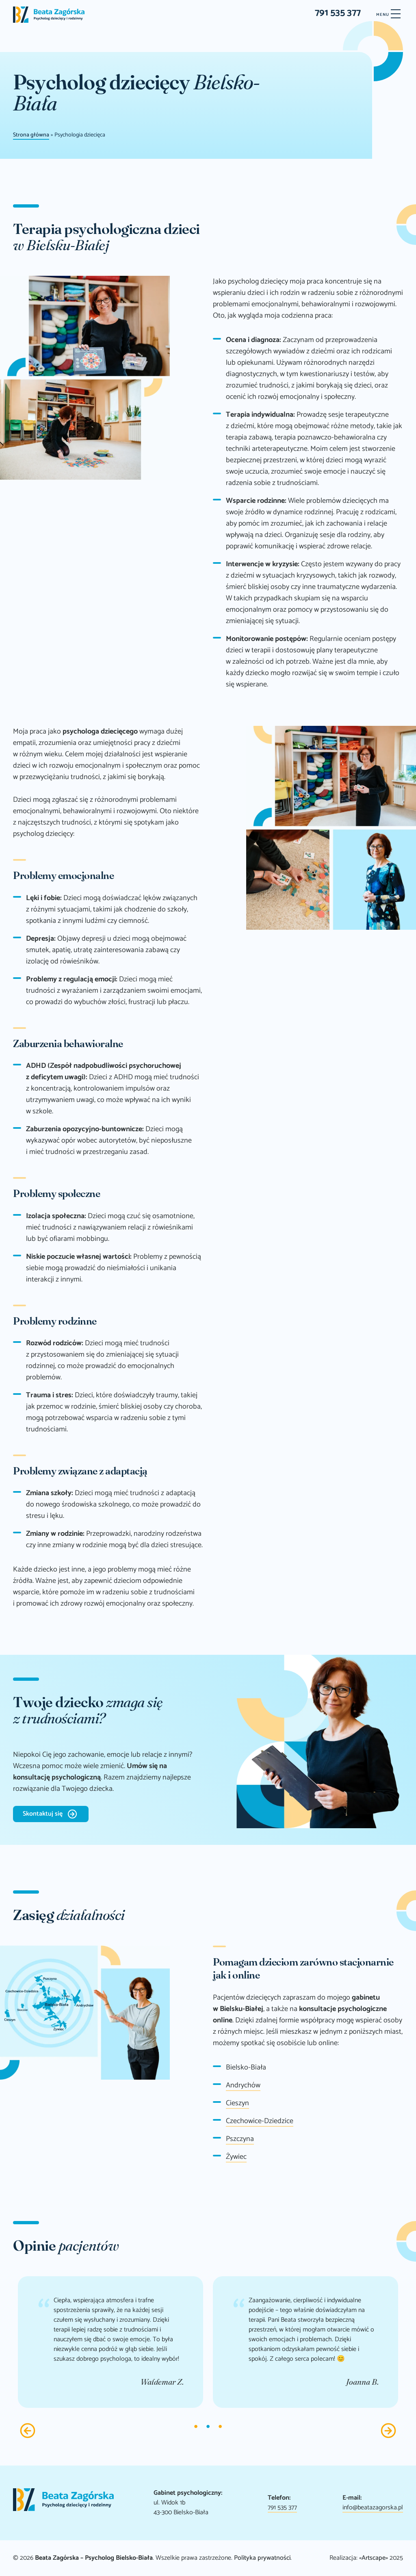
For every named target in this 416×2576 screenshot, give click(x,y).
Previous (28, 2430)
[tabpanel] (110, 2342)
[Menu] (388, 14)
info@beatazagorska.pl (372, 2508)
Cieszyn (237, 2103)
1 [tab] (196, 2426)
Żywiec (236, 2157)
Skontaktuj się (43, 1813)
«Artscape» (373, 2557)
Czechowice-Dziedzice (259, 2121)
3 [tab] (220, 2426)
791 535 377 (338, 13)
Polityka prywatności (262, 2557)
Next (388, 2430)
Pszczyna (240, 2139)
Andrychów (243, 2085)
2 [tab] (208, 2426)
